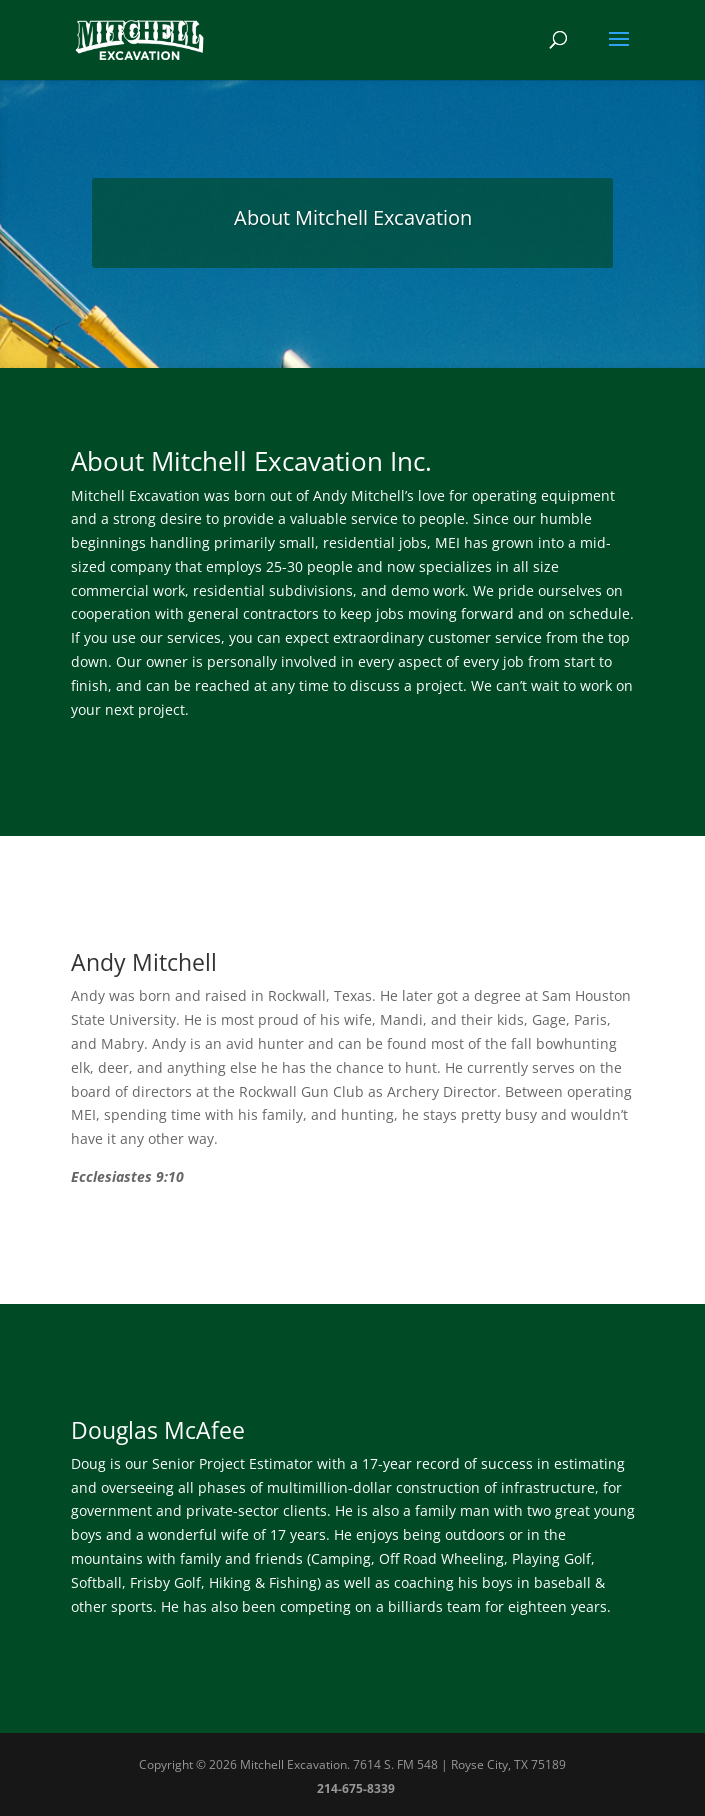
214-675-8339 (356, 1788)
